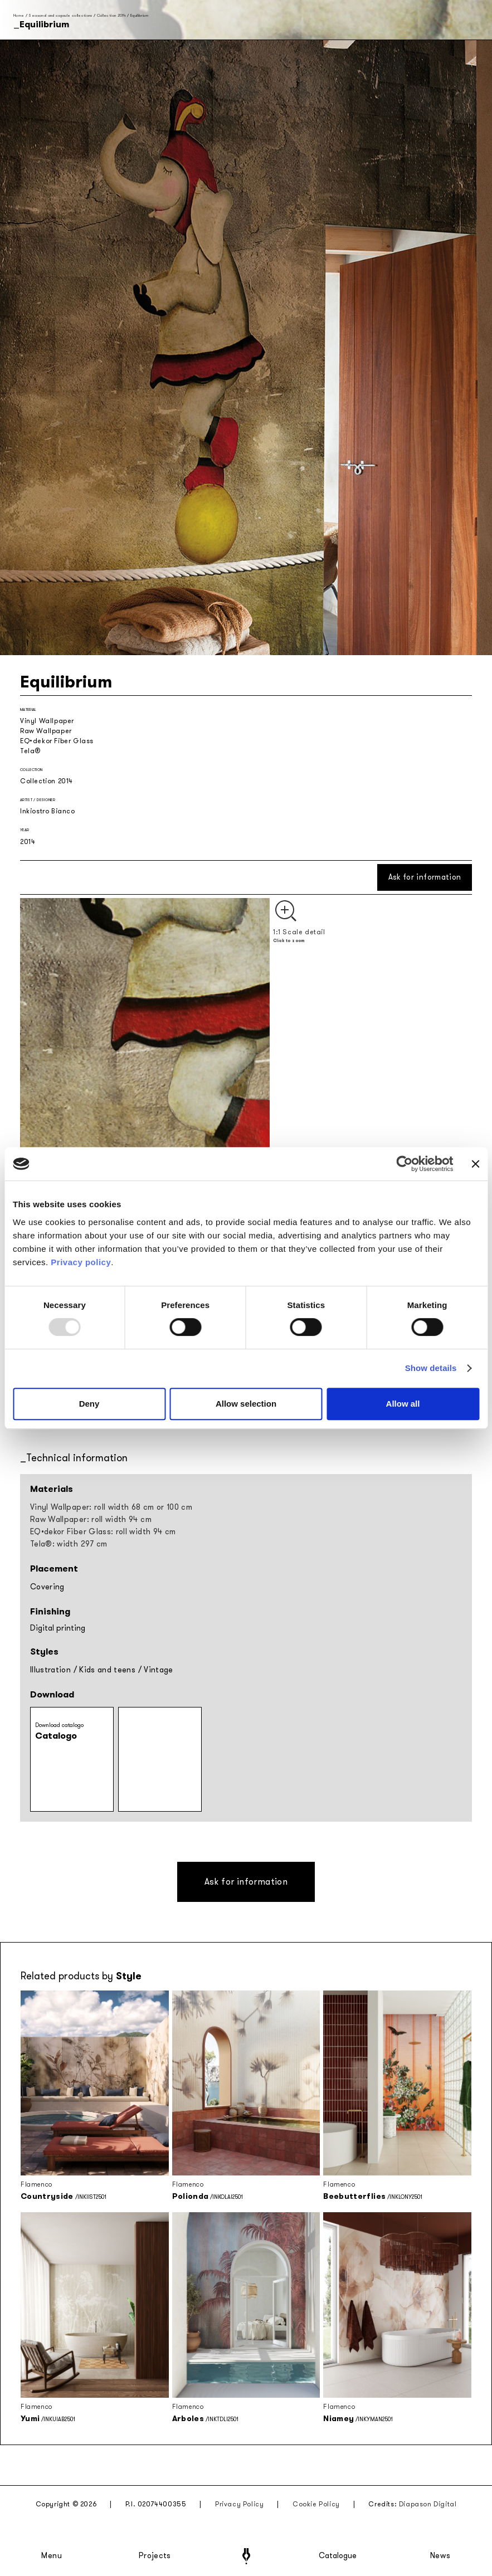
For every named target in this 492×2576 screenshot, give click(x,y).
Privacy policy (81, 1262)
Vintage (158, 1670)
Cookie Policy (316, 2504)
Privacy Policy (239, 2504)
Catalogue (337, 2556)
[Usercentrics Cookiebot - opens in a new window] (405, 1163)
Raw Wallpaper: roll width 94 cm (91, 1519)
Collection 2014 (111, 15)
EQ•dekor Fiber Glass (57, 740)
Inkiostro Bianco (47, 811)
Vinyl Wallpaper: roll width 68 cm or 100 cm (111, 1507)
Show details (431, 1368)
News (440, 2556)
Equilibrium (139, 15)
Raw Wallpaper (46, 730)
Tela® (30, 751)
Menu (51, 2556)
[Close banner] (475, 1164)
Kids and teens (107, 1670)
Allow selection (246, 1403)
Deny (89, 1403)
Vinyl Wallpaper (47, 720)
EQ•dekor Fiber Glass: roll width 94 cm (103, 1531)
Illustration (50, 1670)
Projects (155, 2556)
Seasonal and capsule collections (60, 15)
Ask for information (424, 877)
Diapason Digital (428, 2504)
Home (18, 15)
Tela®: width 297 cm (69, 1544)
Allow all (403, 1403)
